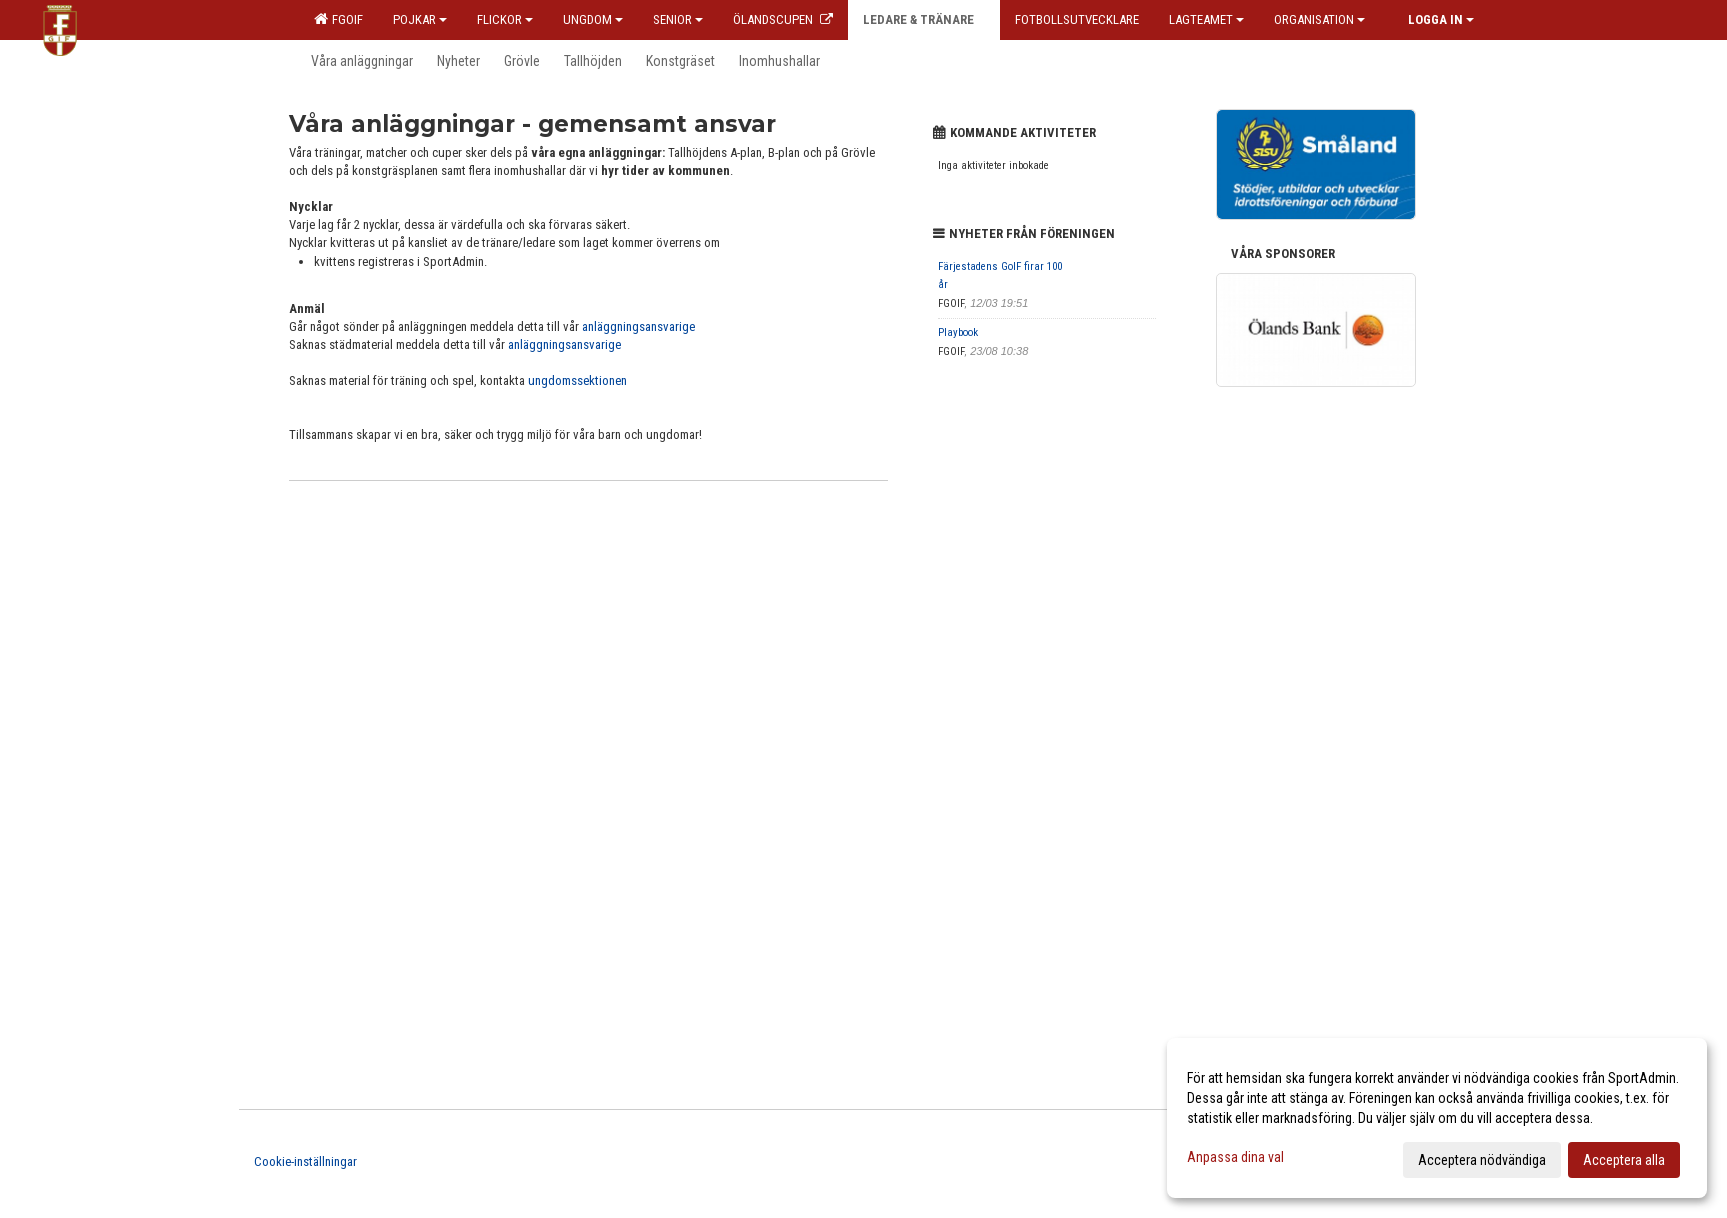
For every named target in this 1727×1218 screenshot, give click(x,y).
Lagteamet (1206, 19)
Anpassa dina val (1235, 1157)
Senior (678, 19)
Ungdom (593, 19)
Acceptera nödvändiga (1482, 1160)
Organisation (1319, 19)
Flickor (505, 19)
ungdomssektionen (577, 380)
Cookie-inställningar (305, 1161)
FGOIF (338, 19)
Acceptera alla (1624, 1160)
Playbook (958, 332)
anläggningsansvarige (638, 326)
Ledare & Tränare (924, 19)
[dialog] (1437, 1118)
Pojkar (420, 19)
